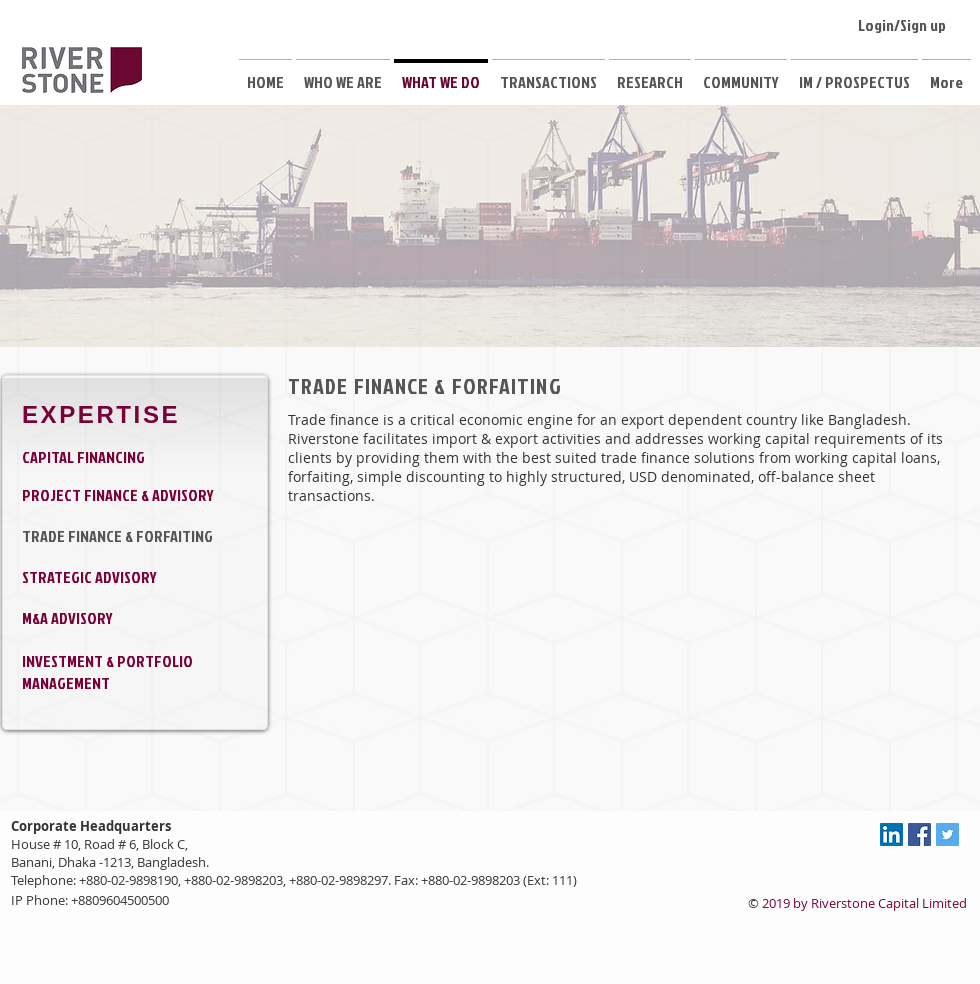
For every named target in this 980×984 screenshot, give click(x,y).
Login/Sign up (902, 25)
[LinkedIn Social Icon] (891, 834)
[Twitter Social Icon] (947, 834)
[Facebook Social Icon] (919, 834)
